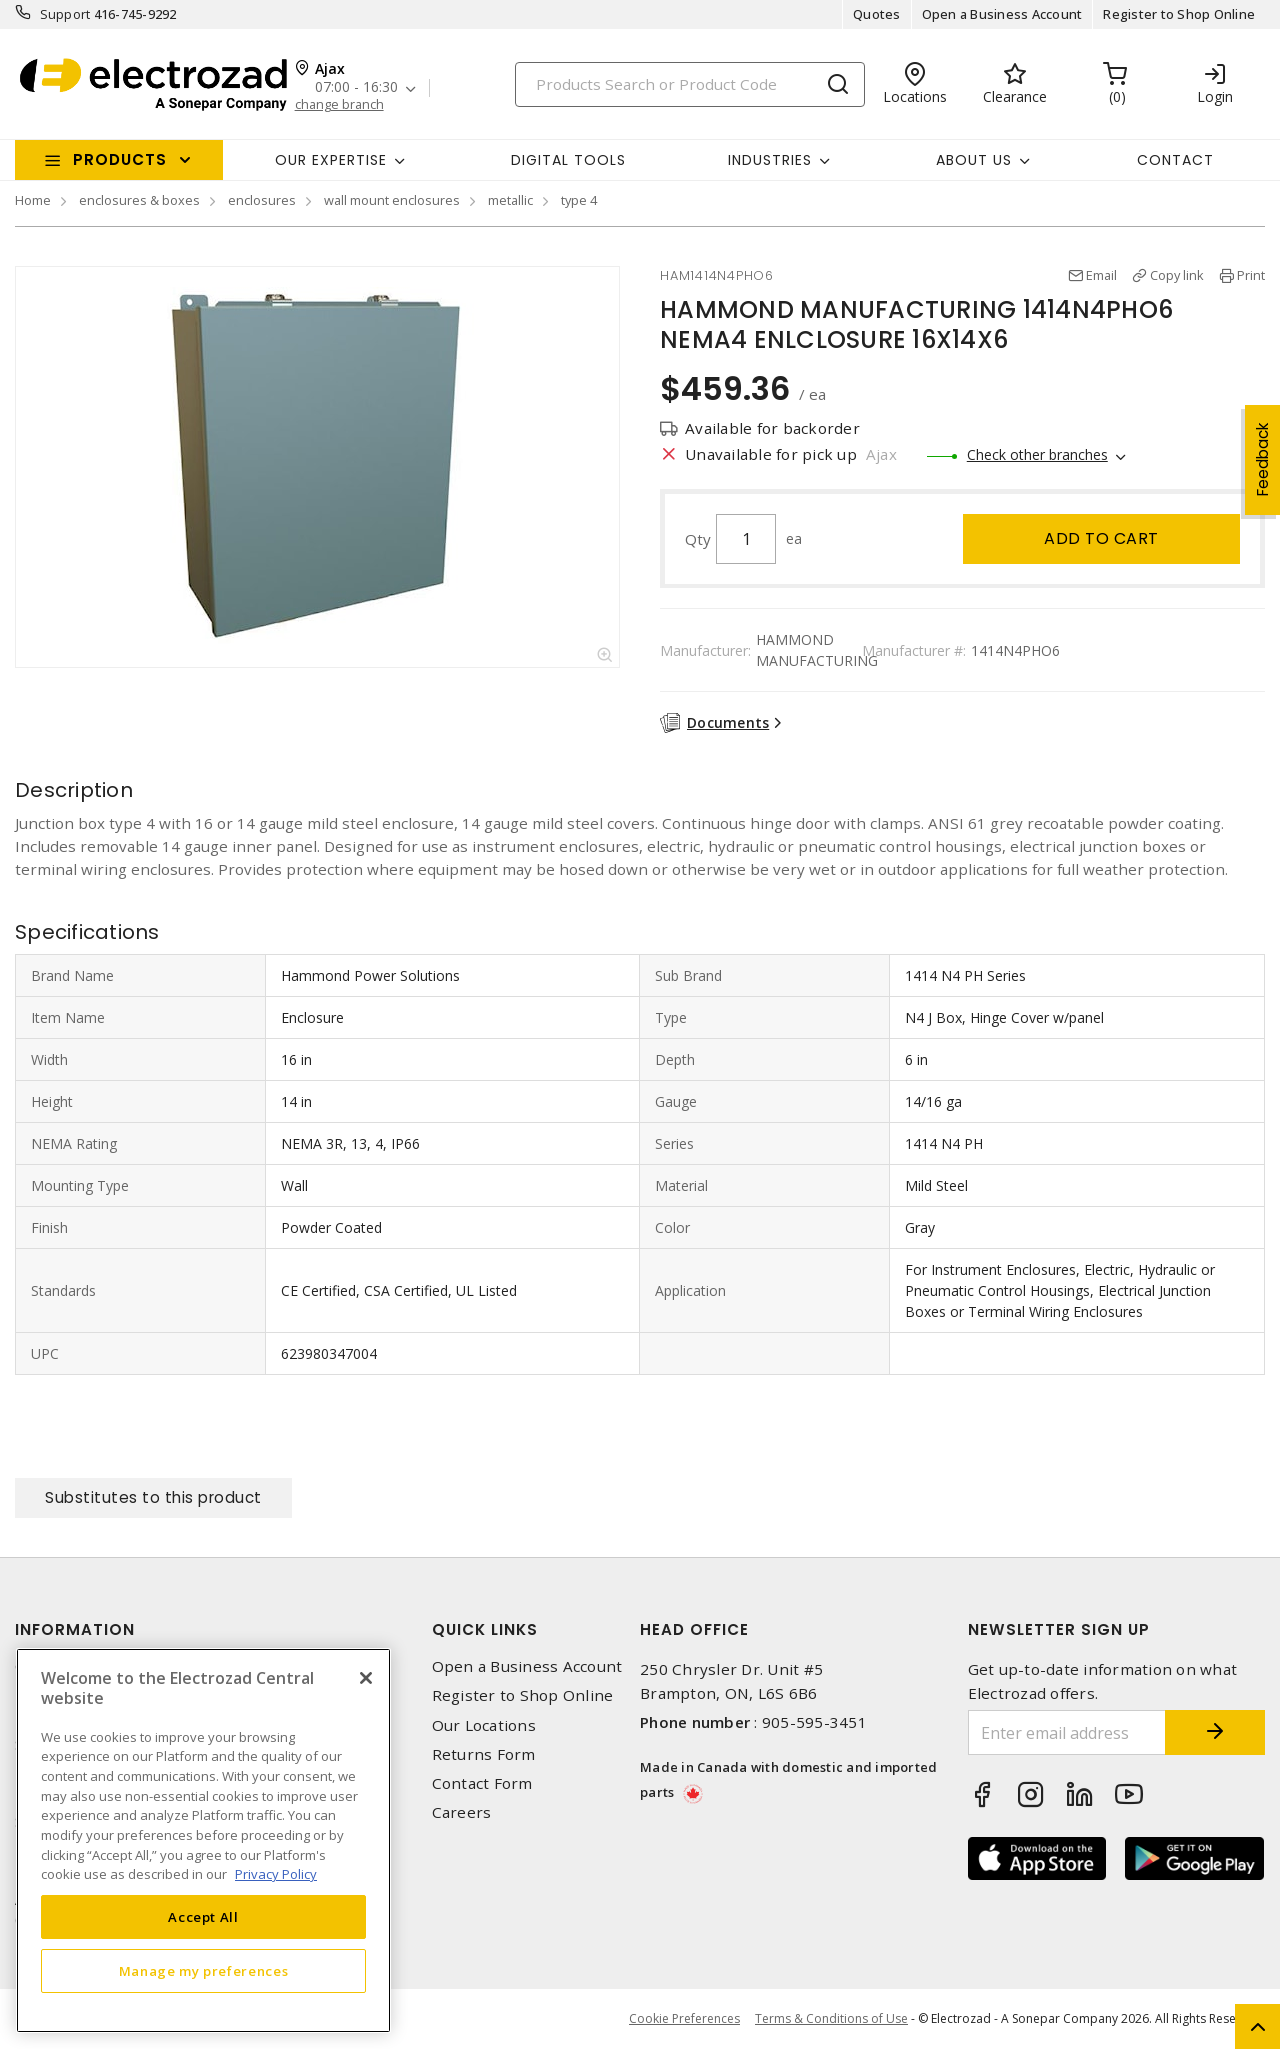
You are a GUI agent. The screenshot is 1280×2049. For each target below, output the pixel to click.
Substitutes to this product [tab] (153, 1497)
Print (1251, 275)
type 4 (579, 200)
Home (33, 200)
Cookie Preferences (684, 2019)
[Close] (366, 1678)
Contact (1175, 160)
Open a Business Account (1002, 14)
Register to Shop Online (1179, 14)
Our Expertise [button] (331, 160)
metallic (510, 200)
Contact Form (482, 1783)
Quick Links (485, 1629)
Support (65, 14)
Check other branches (1037, 454)
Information (75, 1629)
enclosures (262, 200)
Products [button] (120, 159)
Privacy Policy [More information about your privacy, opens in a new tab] (276, 1874)
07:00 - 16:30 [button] (356, 87)
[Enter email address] (1067, 1732)
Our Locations (484, 1725)
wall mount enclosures (392, 200)
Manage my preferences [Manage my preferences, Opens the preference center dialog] (204, 1971)
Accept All (203, 1917)
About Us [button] (974, 160)
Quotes (877, 14)
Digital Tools (568, 160)
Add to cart (1101, 538)
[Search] (690, 84)
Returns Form (484, 1754)
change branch (339, 104)
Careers (462, 1812)
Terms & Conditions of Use (831, 2018)
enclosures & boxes (139, 200)
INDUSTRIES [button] (770, 160)
